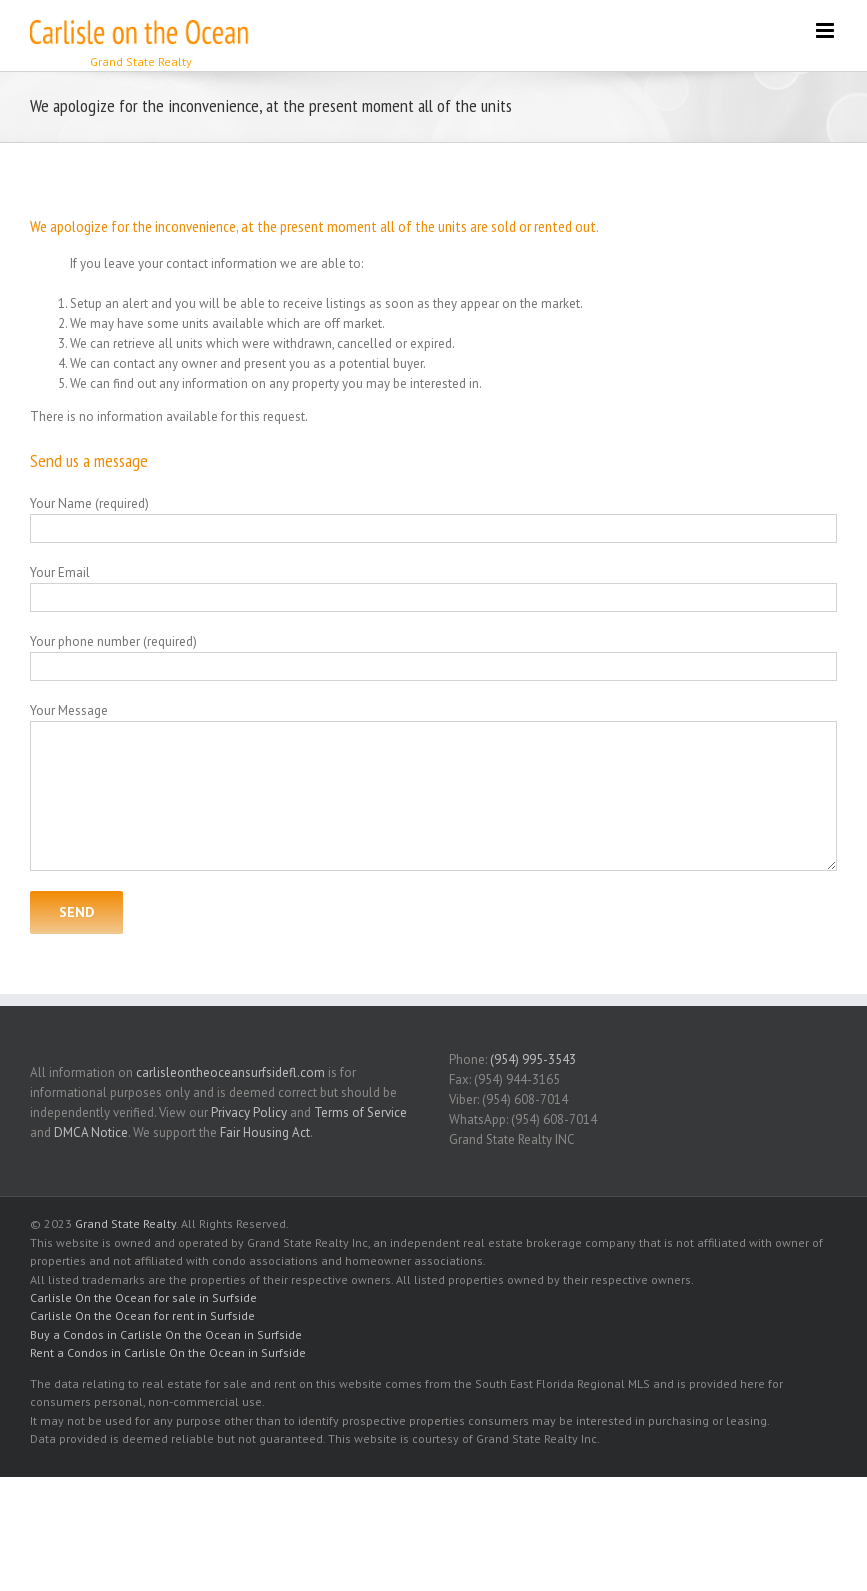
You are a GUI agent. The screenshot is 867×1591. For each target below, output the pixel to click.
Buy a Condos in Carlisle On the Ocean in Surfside (166, 1334)
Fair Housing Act (265, 1132)
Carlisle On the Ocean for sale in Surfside (143, 1297)
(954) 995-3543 (533, 1059)
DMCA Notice (91, 1132)
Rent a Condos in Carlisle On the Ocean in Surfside (168, 1352)
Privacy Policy (249, 1112)
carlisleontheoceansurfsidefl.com (230, 1072)
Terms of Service (360, 1112)
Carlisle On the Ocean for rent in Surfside (142, 1315)
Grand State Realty (125, 1223)
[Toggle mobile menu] (826, 30)
